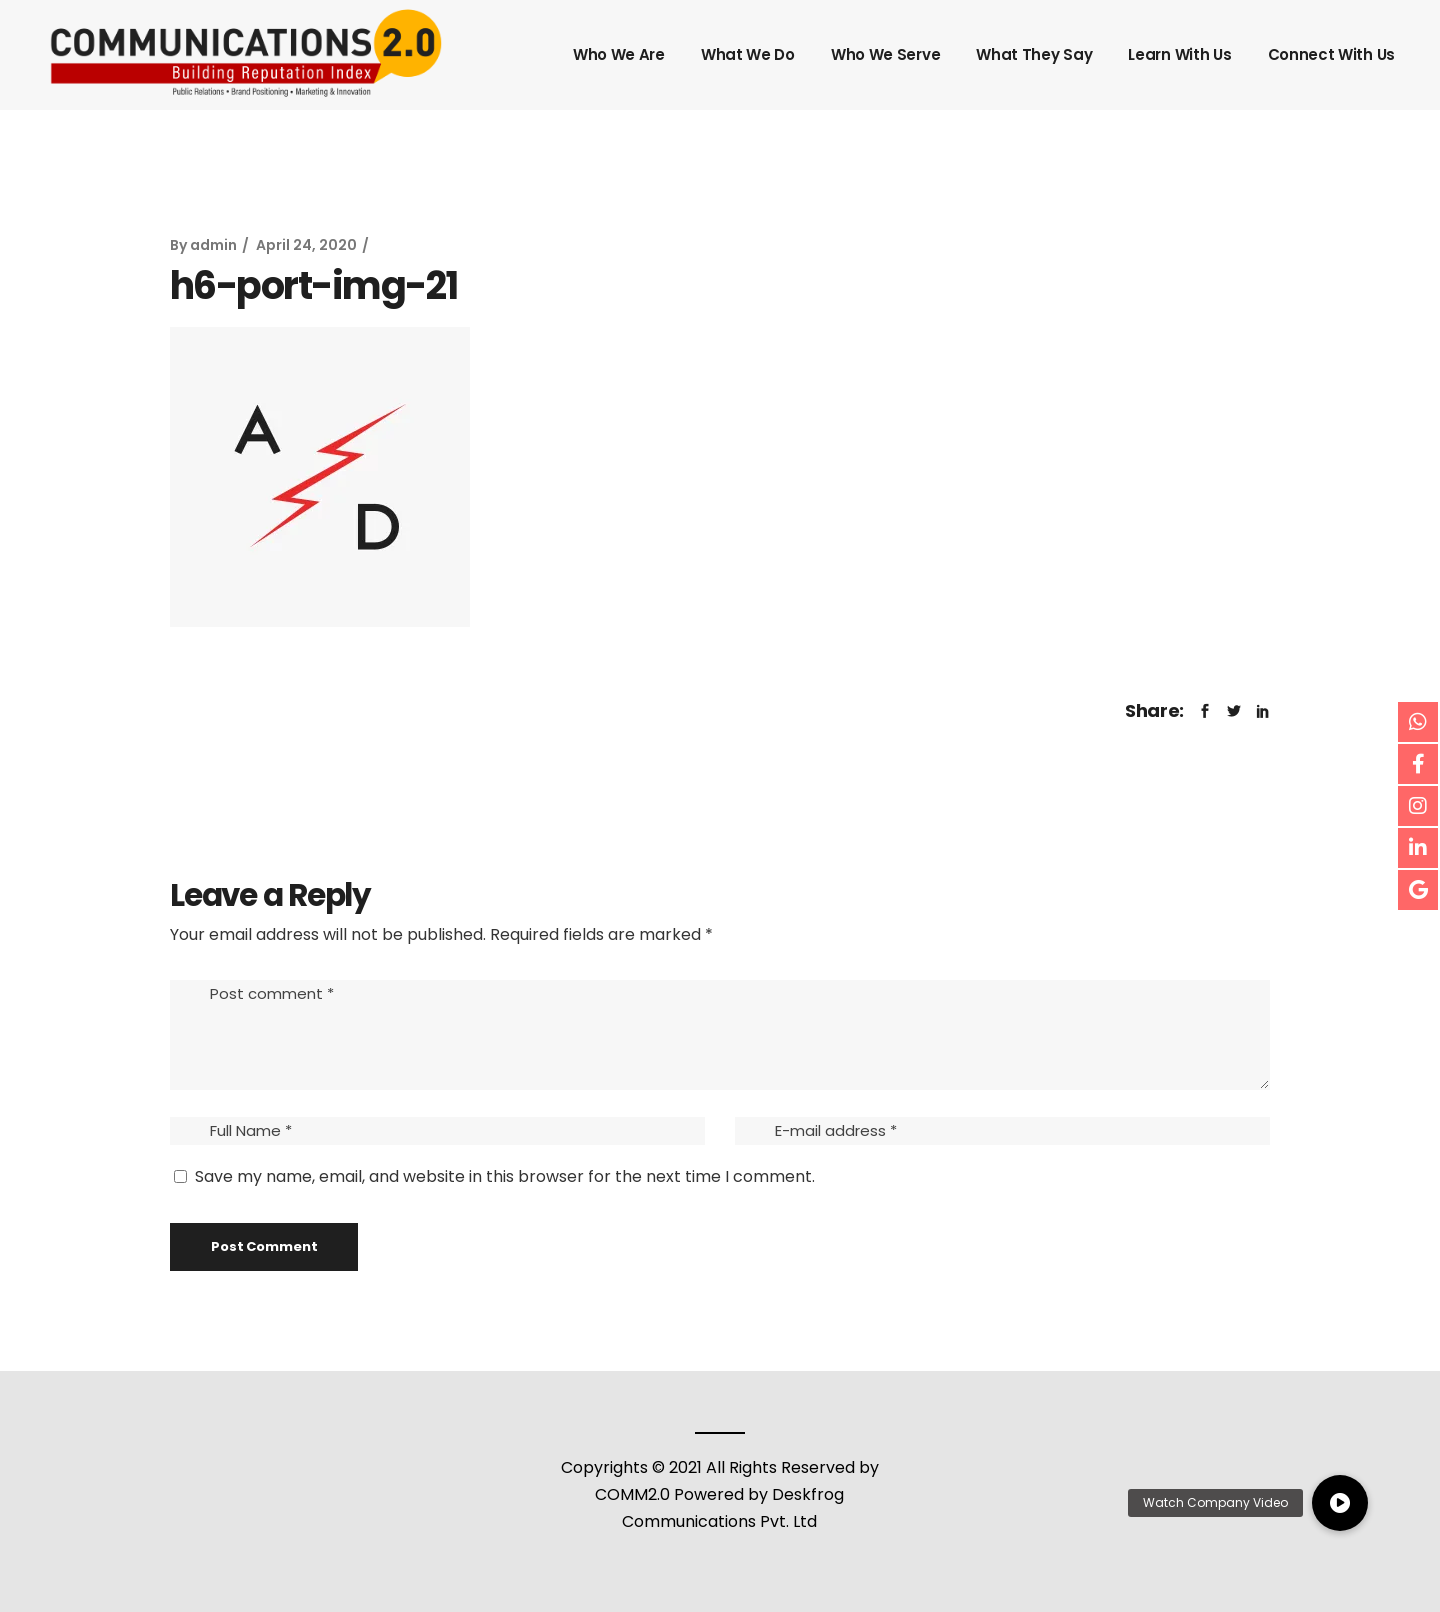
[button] (1340, 1503)
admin (213, 245)
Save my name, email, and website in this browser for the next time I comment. (505, 1176)
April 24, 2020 (306, 245)
